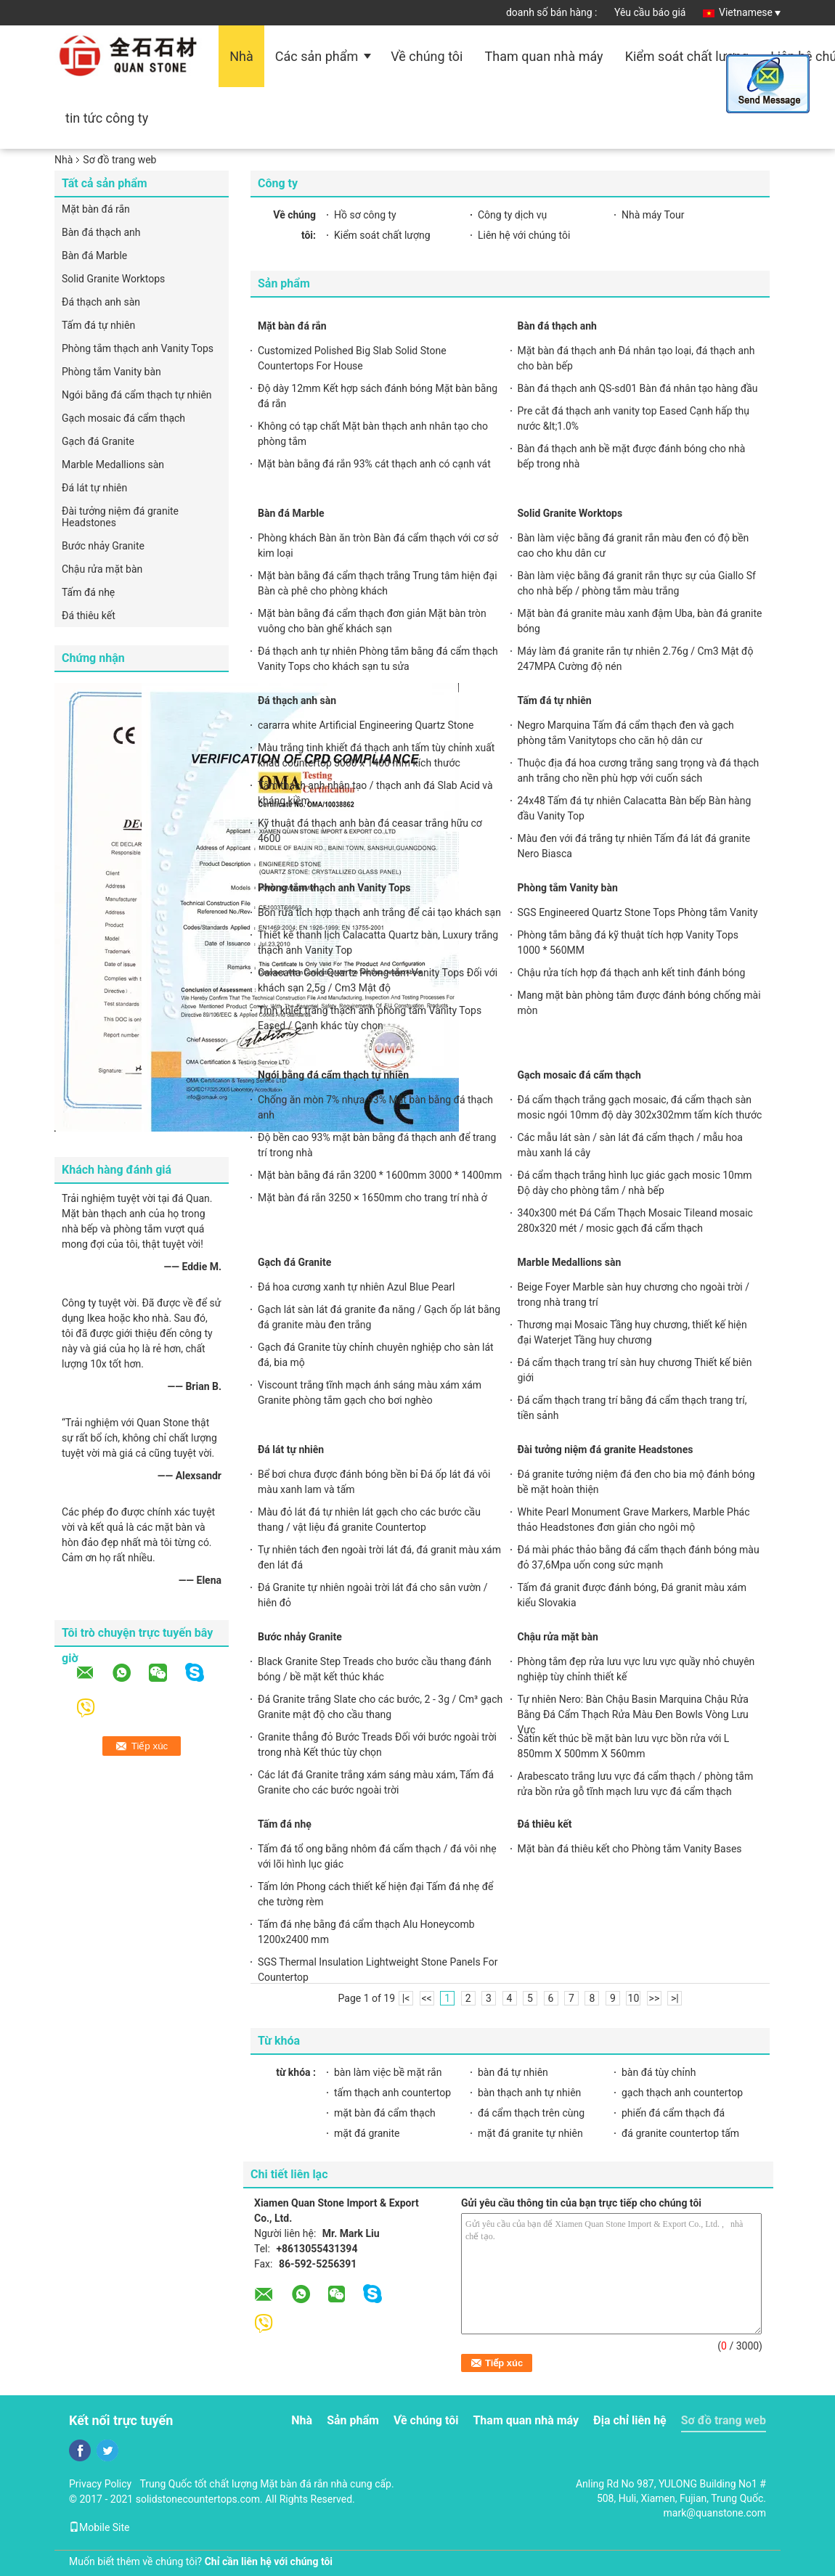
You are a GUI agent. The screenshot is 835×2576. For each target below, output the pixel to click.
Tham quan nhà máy (544, 56)
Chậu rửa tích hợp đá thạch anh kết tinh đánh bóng (632, 972)
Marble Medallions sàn (113, 464)
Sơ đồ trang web (723, 2420)
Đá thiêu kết (88, 615)
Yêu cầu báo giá (650, 12)
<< (426, 1998)
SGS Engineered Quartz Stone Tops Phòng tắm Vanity (638, 912)
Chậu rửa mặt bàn (102, 569)
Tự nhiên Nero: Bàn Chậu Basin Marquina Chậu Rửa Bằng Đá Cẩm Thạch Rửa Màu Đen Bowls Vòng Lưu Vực (633, 1714)
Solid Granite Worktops (113, 279)
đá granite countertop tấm (680, 2133)
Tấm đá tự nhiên (98, 325)
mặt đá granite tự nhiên (530, 2133)
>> (654, 1998)
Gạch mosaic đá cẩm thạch (123, 418)
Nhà (241, 56)
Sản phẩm (353, 2420)
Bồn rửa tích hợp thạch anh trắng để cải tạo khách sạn (379, 912)
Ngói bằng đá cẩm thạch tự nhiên (137, 395)
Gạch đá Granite (98, 441)
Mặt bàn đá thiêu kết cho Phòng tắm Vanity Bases (630, 1849)
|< (406, 1998)
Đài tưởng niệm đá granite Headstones (120, 516)
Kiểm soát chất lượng (687, 56)
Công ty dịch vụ (512, 215)
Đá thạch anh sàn (101, 302)
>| (675, 1998)
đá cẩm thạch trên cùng (531, 2113)
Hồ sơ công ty (365, 215)
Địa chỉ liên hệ (630, 2420)
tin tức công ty (106, 118)
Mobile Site (99, 2527)
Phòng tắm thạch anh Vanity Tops (137, 348)
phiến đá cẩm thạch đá (673, 2113)
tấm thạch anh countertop (392, 2092)
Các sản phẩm (316, 56)
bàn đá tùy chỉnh (659, 2072)
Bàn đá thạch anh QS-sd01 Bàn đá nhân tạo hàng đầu (638, 388)
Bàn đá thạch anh (101, 232)
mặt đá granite (367, 2133)
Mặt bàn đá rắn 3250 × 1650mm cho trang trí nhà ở (372, 1197)
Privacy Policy (100, 2484)
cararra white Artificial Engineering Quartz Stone (365, 725)
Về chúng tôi (427, 56)
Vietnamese (750, 12)
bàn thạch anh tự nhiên (529, 2092)
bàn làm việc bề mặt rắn (387, 2072)
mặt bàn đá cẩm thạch (385, 2113)
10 (634, 1998)
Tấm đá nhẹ (88, 592)
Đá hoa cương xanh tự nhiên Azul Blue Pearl (356, 1287)
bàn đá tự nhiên (513, 2072)
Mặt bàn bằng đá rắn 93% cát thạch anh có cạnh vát (374, 464)
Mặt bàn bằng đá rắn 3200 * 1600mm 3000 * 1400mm (380, 1175)
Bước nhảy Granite (103, 546)
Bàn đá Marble (94, 255)
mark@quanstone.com (715, 2513)
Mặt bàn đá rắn (96, 209)
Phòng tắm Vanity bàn (111, 371)
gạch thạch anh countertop (682, 2092)
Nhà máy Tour (653, 215)
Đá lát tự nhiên (94, 488)
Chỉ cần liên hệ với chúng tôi (269, 2561)
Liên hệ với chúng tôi (524, 235)
